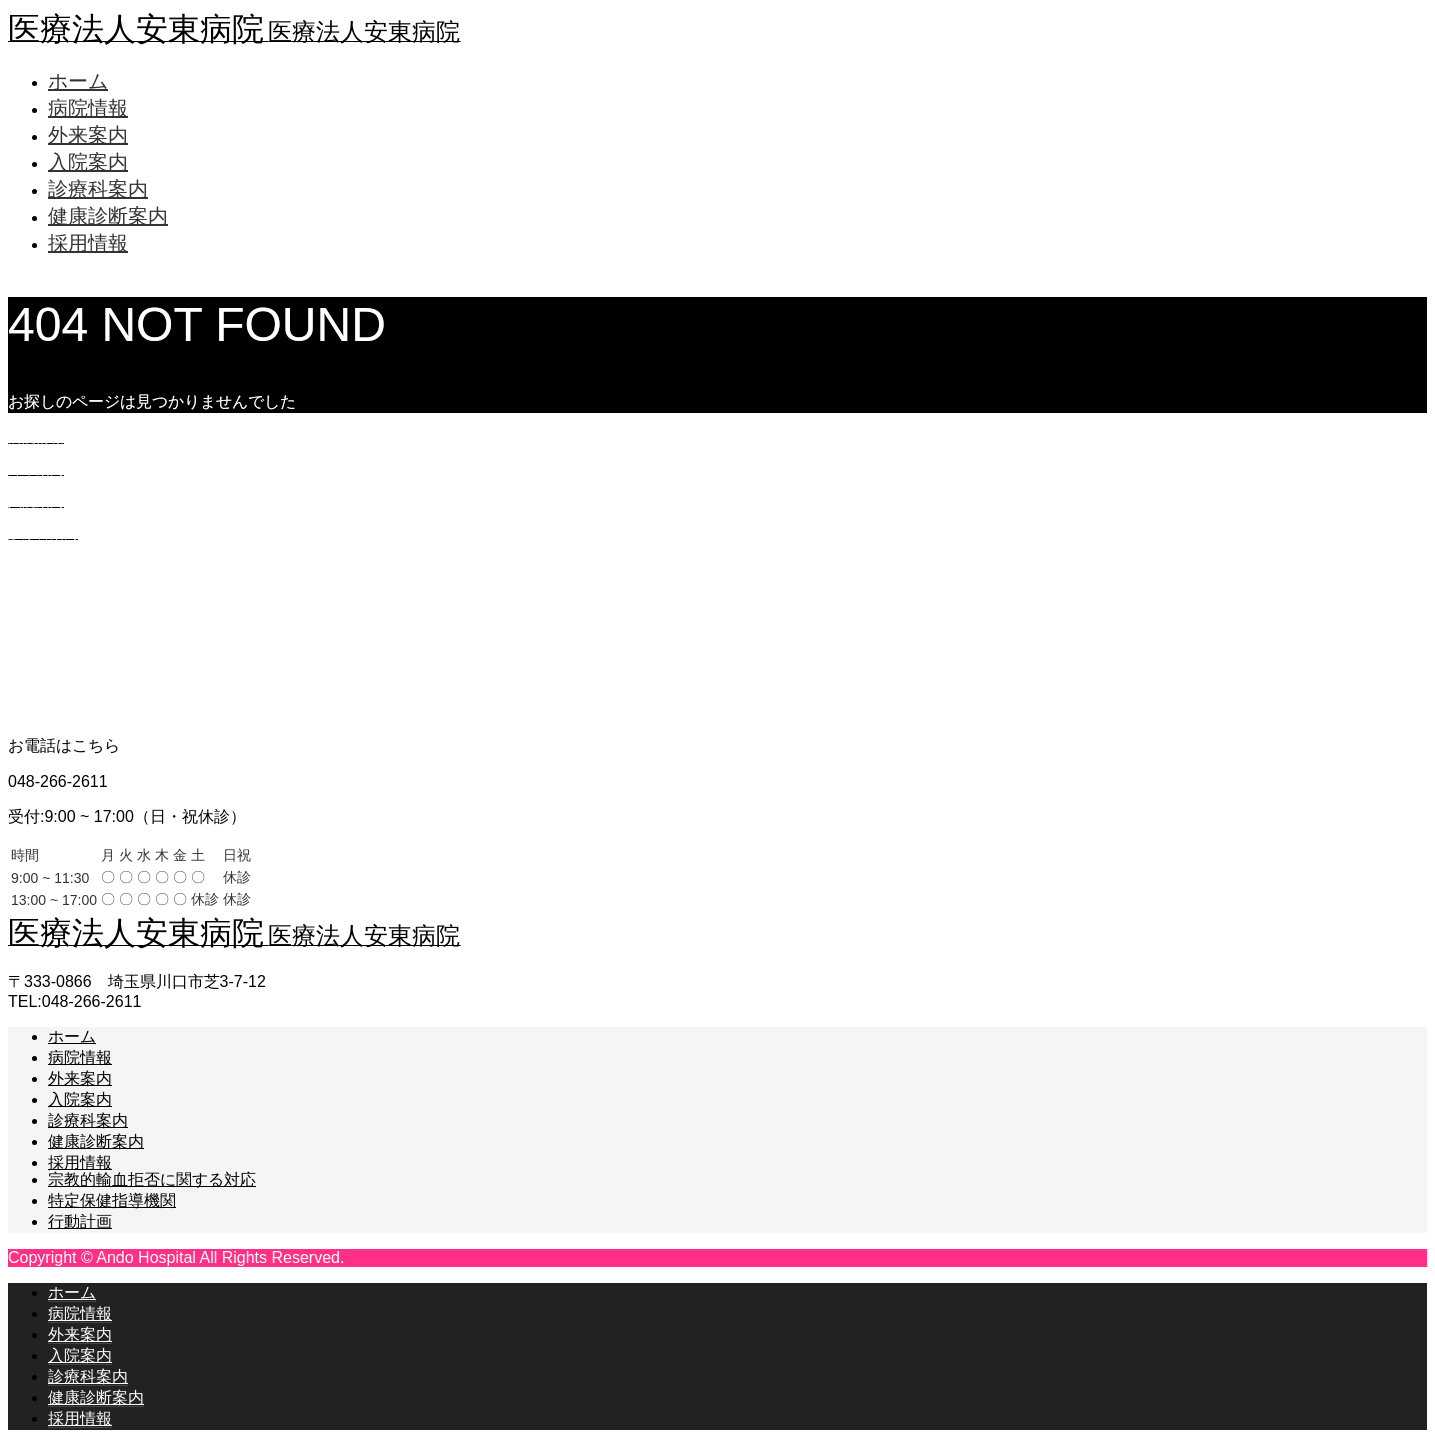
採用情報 (88, 243)
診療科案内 (98, 189)
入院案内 (88, 162)
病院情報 (88, 108)
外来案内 (88, 135)
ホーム (78, 81)
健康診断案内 (108, 216)
